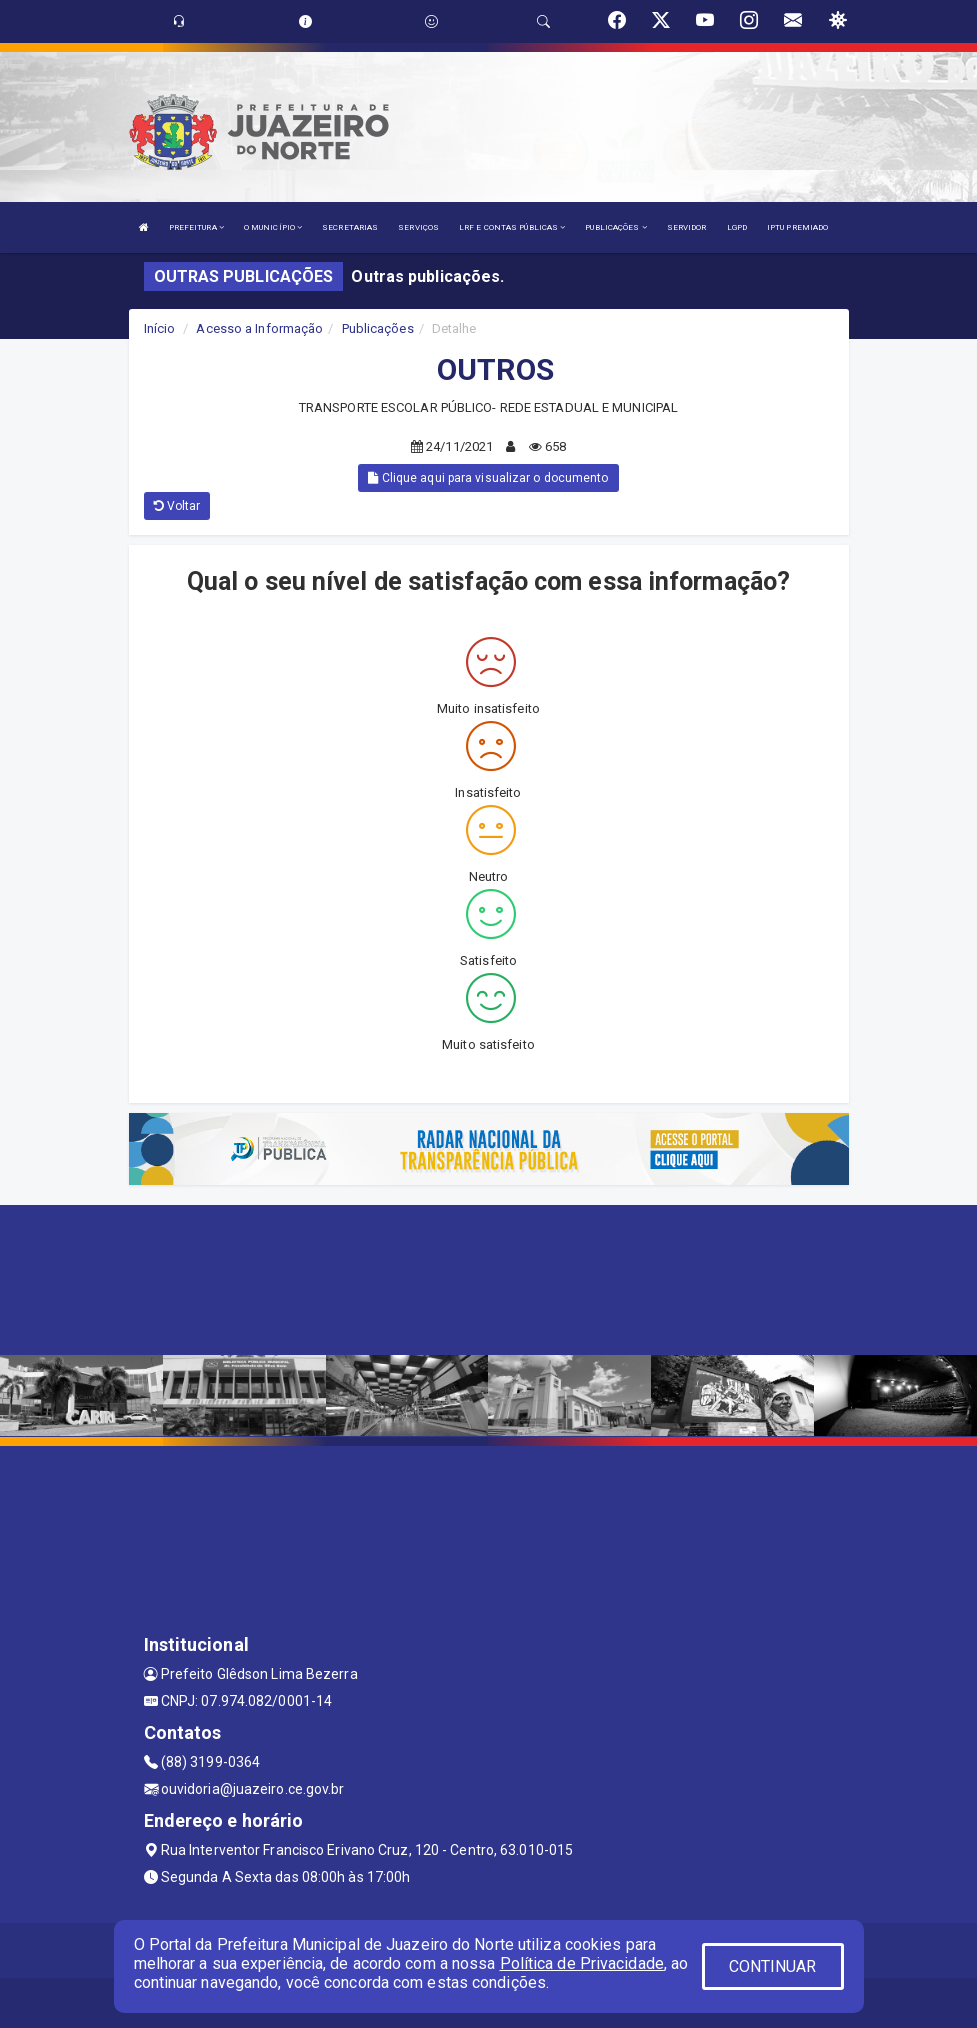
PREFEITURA (196, 227)
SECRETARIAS (350, 227)
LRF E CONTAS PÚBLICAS (512, 227)
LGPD (737, 227)
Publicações (378, 328)
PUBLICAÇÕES (615, 227)
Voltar (177, 506)
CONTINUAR (773, 1966)
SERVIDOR (687, 227)
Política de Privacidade (582, 1963)
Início (160, 328)
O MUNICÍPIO (273, 227)
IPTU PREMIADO (797, 227)
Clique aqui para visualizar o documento (488, 478)
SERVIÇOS (418, 227)
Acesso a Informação (259, 328)
